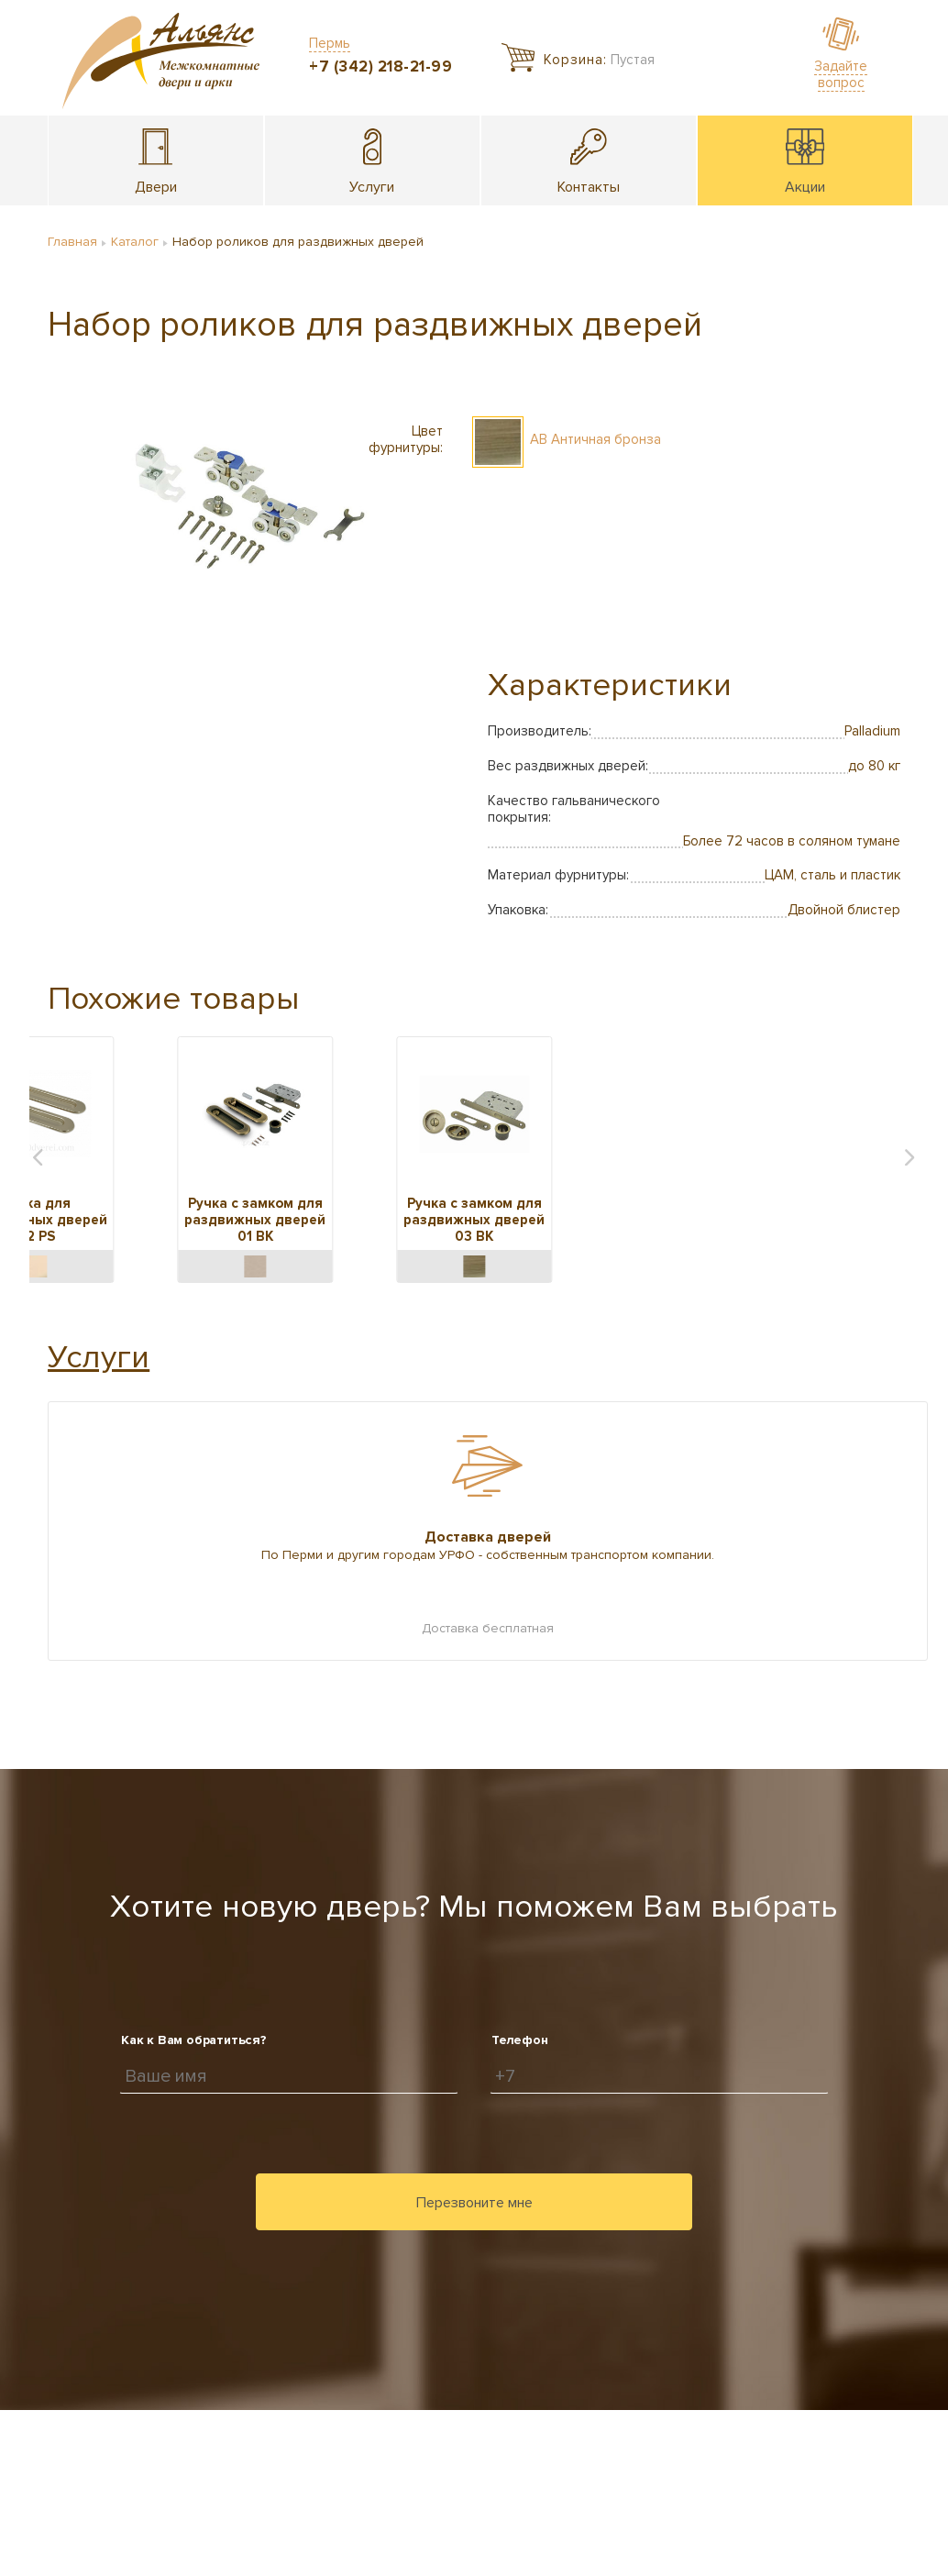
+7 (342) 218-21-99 (380, 66)
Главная (72, 241)
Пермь (329, 43)
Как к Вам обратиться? (194, 2040)
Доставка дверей (487, 1537)
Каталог (135, 241)
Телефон (519, 2040)
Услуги (98, 1357)
